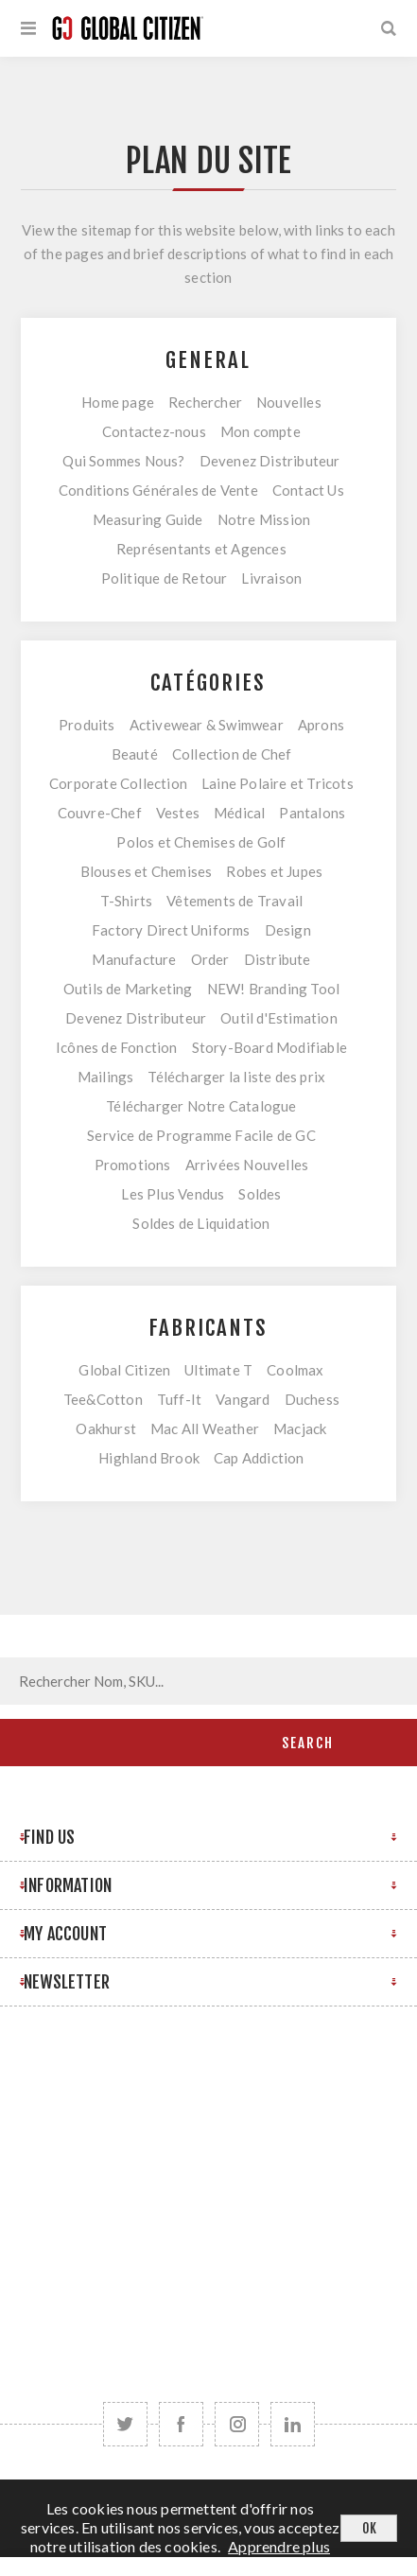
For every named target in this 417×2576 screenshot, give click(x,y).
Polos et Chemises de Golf (201, 841)
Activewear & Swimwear (207, 724)
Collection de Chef (232, 753)
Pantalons (312, 812)
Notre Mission (264, 519)
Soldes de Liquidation (200, 1223)
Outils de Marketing (128, 988)
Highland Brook (149, 1457)
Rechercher (205, 402)
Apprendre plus (279, 2546)
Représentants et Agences (201, 548)
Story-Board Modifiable (269, 1047)
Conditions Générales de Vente (158, 490)
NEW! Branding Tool (273, 988)
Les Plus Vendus (172, 1193)
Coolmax (295, 1369)
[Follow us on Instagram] (237, 2424)
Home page (117, 402)
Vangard (242, 1399)
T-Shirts (126, 900)
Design (288, 929)
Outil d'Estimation (279, 1017)
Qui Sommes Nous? (123, 460)
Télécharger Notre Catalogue (201, 1105)
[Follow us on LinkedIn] (292, 2424)
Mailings (106, 1076)
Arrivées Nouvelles (247, 1164)
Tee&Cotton (103, 1399)
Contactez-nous (154, 431)
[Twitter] (125, 2424)
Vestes (178, 812)
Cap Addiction (259, 1457)
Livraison (271, 578)
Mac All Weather (204, 1428)
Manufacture (134, 959)
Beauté (135, 753)
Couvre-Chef (100, 812)
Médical (239, 812)
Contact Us (308, 490)
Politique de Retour (164, 578)
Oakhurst (106, 1428)
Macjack (299, 1428)
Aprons (321, 724)
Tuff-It (179, 1399)
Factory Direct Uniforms (171, 929)
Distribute (277, 959)
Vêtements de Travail (234, 900)
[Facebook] (181, 2424)
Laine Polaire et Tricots (277, 783)
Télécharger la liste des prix (236, 1076)
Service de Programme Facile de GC (201, 1135)
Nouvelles (288, 402)
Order (210, 959)
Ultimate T (218, 1369)
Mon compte (260, 431)
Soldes (259, 1193)
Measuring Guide (148, 519)
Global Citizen (124, 1369)
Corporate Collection (118, 783)
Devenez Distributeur (270, 460)
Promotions (133, 1164)
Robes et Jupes (274, 871)
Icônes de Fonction (117, 1047)
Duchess (312, 1399)
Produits (87, 724)
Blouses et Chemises (146, 871)
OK (369, 2528)
